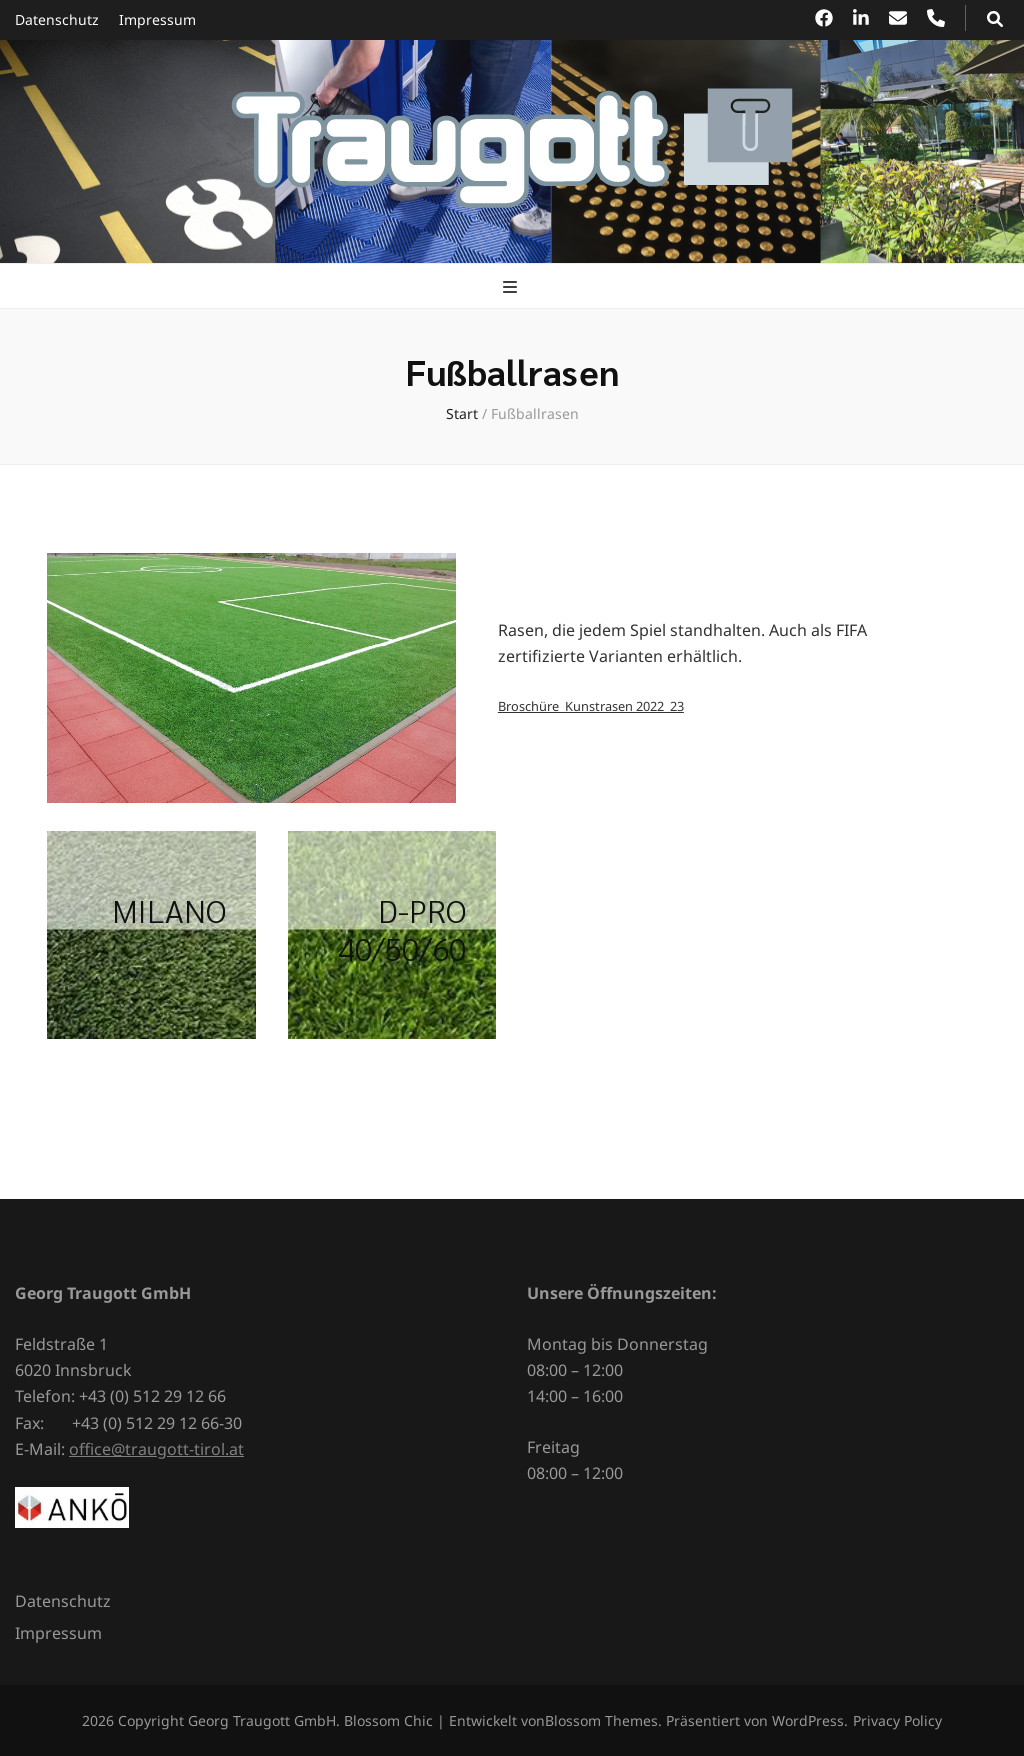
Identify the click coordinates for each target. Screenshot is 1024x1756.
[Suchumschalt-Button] (995, 19)
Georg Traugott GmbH (262, 1720)
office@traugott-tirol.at (156, 1449)
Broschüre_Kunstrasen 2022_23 (591, 706)
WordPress (808, 1720)
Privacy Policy (897, 1720)
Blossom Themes (601, 1720)
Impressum (157, 19)
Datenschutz (57, 19)
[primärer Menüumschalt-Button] (512, 287)
